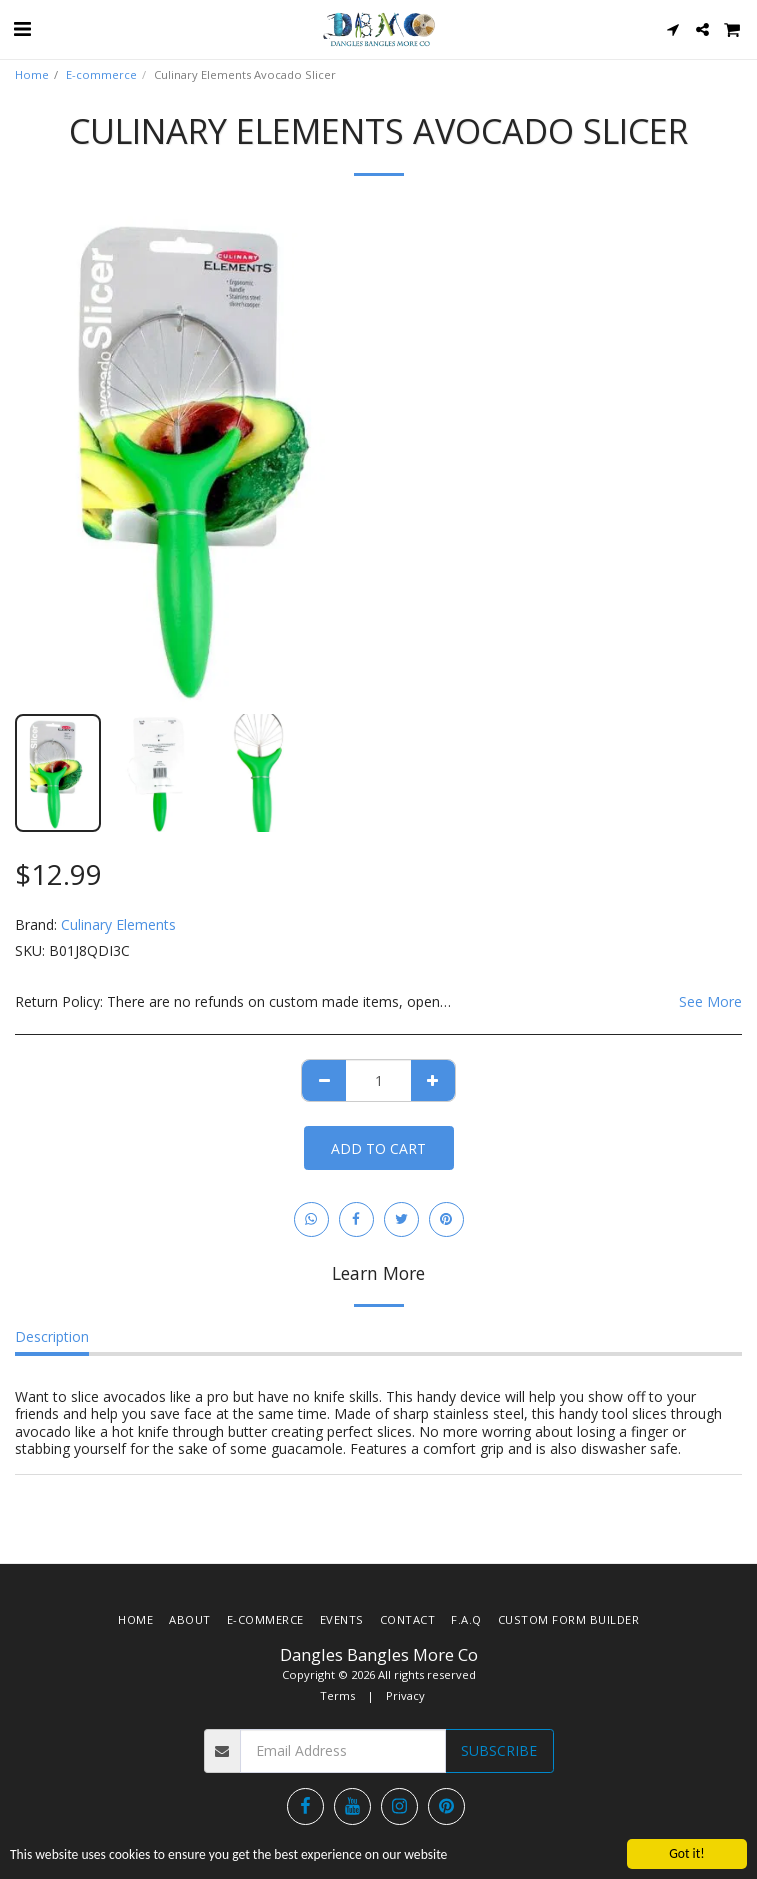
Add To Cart (378, 1148)
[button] (22, 28)
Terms (337, 1695)
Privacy (405, 1695)
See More (710, 1002)
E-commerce (101, 74)
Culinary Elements (118, 924)
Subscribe (499, 1750)
